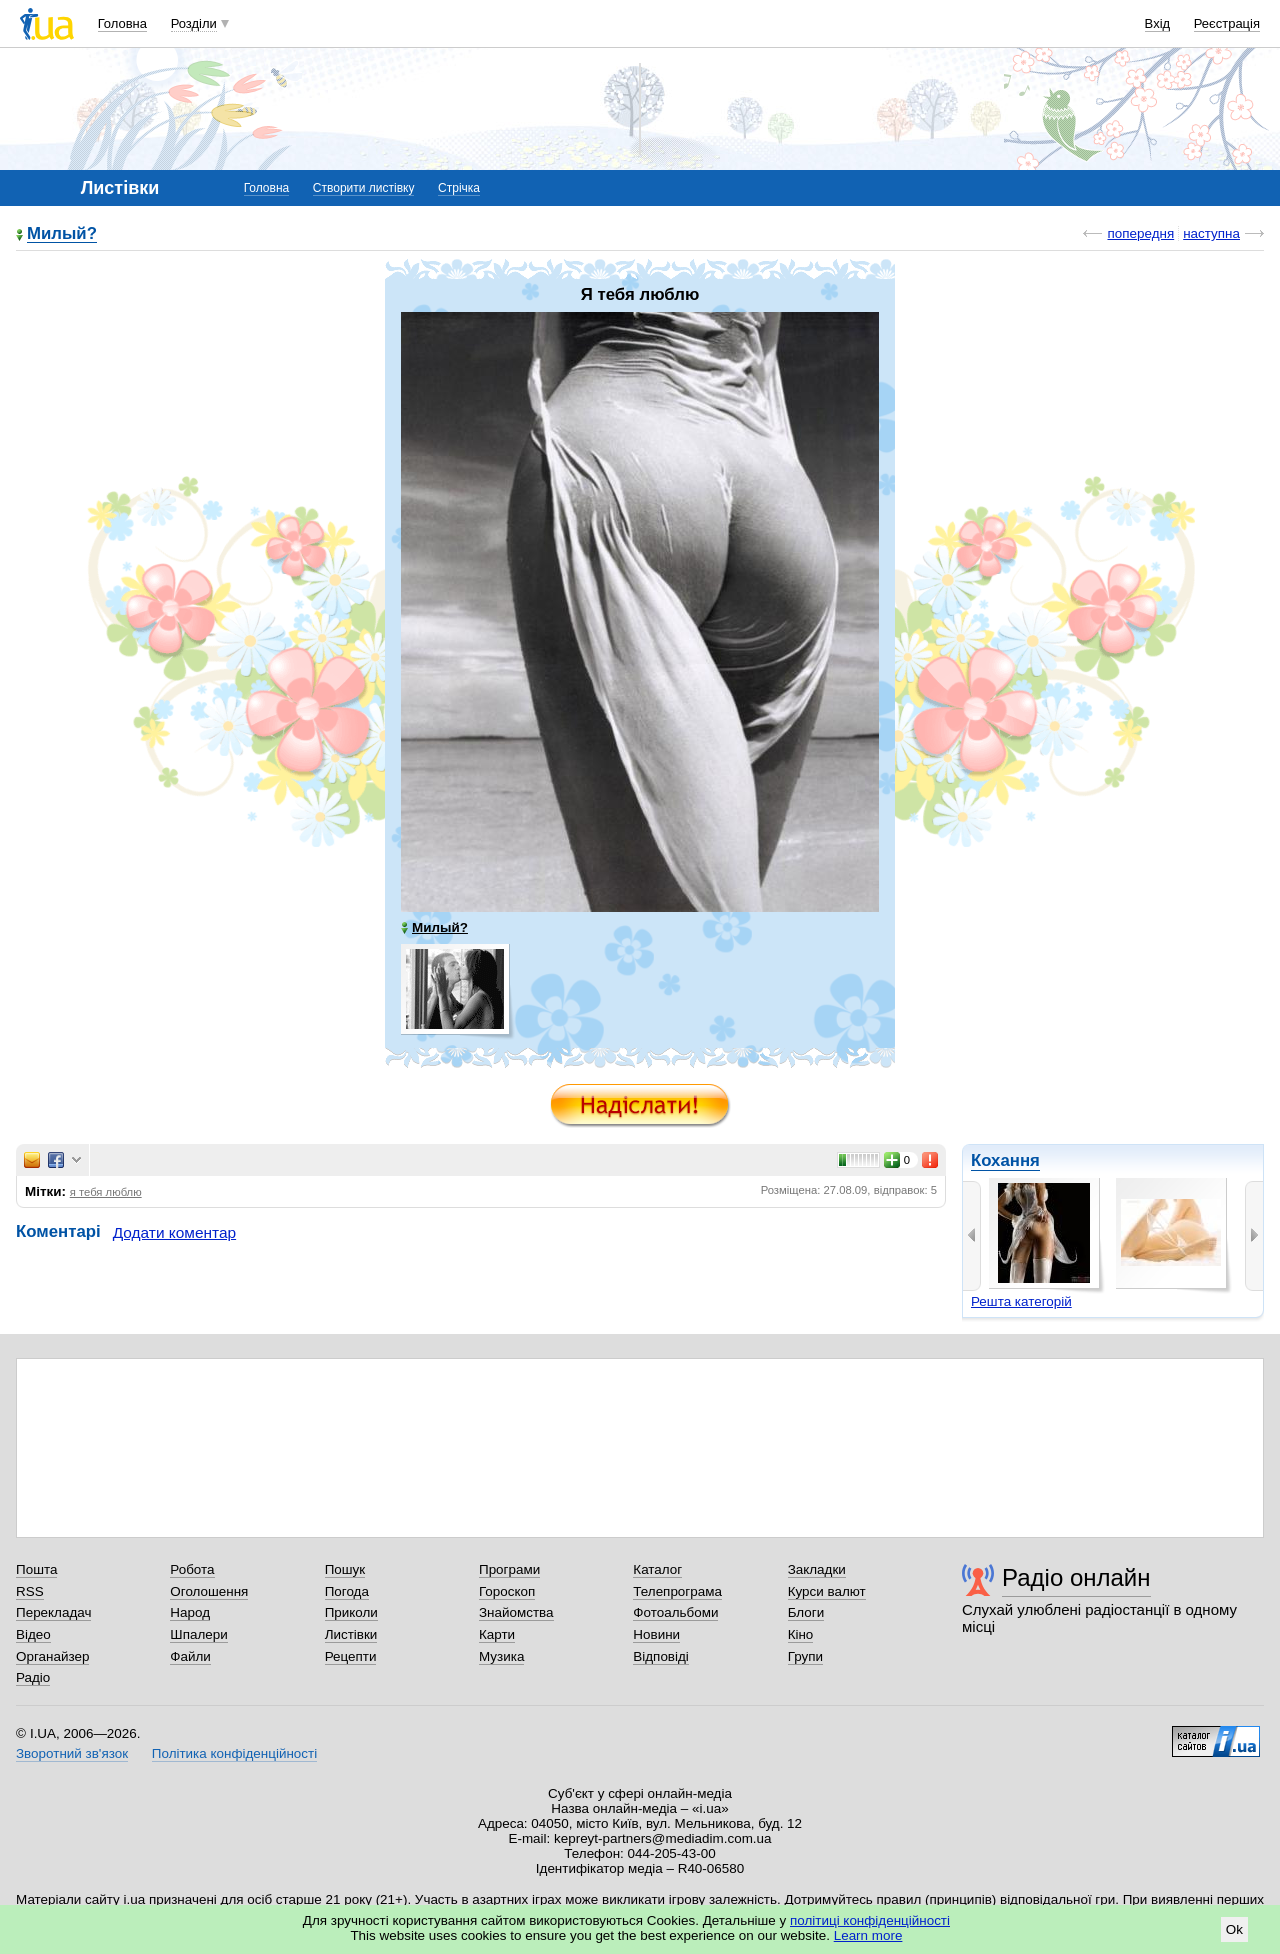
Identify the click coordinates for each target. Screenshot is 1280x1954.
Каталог (657, 1569)
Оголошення (209, 1591)
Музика (501, 1656)
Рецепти (351, 1656)
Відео (33, 1634)
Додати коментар (174, 1232)
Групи (805, 1656)
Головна (122, 23)
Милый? (62, 234)
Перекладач (53, 1612)
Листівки (351, 1634)
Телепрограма (677, 1591)
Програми (509, 1569)
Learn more (868, 1935)
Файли (190, 1656)
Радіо (33, 1677)
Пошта (36, 1569)
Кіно (801, 1634)
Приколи (351, 1612)
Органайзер (52, 1656)
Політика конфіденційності (234, 1753)
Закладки (817, 1569)
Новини (656, 1634)
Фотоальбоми (675, 1612)
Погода (347, 1591)
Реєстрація (1227, 23)
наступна (1211, 233)
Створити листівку (364, 188)
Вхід (1158, 23)
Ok (1234, 1929)
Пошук (345, 1569)
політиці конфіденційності (870, 1920)
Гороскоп (507, 1591)
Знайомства (516, 1612)
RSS (30, 1591)
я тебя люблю (106, 1192)
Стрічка (459, 188)
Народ (190, 1612)
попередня (1140, 233)
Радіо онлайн (1076, 1577)
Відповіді (661, 1656)
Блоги (806, 1612)
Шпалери (198, 1634)
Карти (497, 1634)
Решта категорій (1021, 1301)
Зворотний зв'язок (72, 1753)
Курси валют (827, 1591)
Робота (192, 1569)
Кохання (1005, 1160)
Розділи (194, 23)
